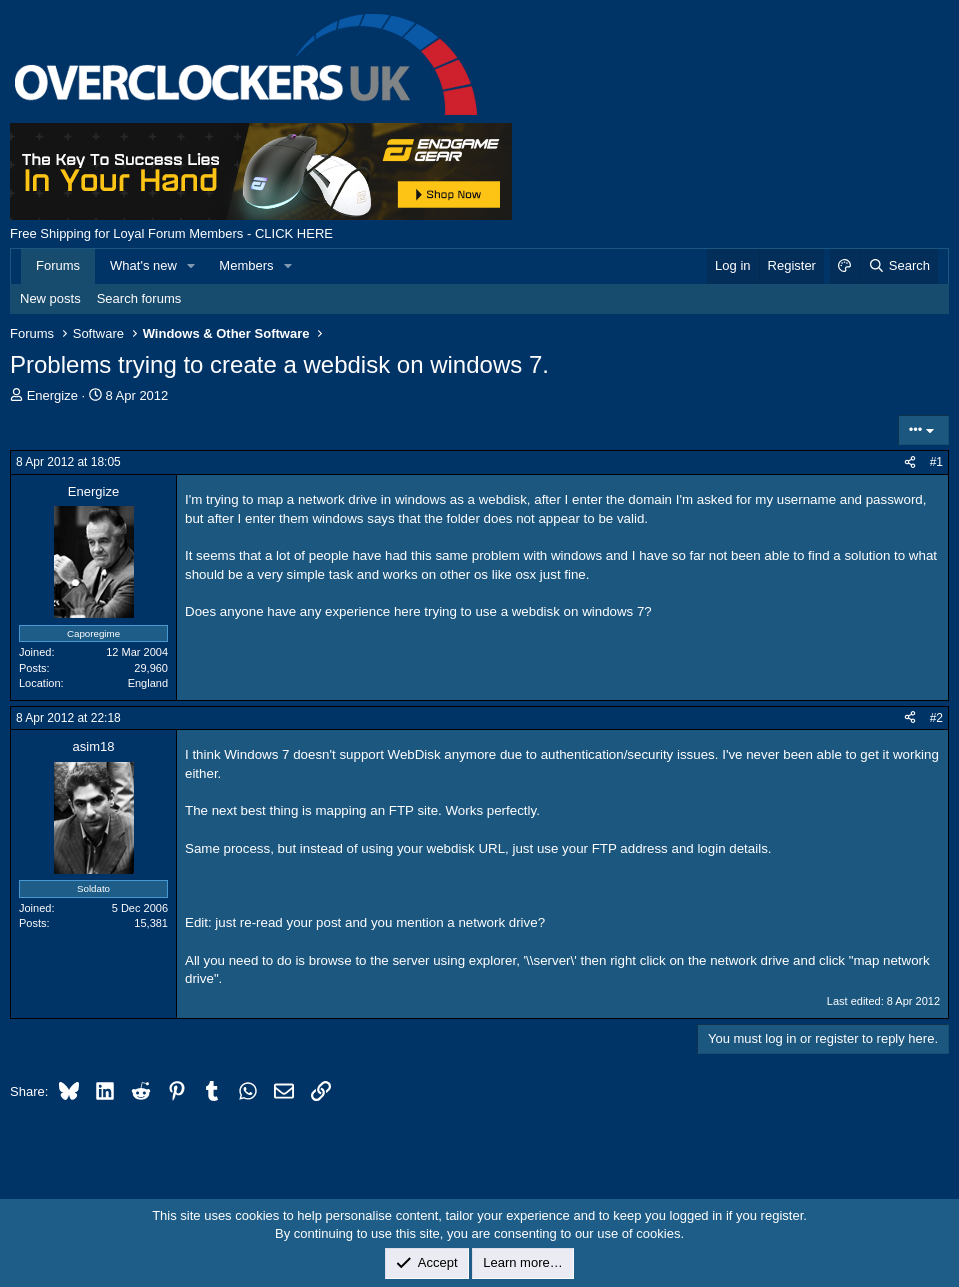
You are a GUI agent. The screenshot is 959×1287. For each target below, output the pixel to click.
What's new (143, 265)
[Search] (898, 266)
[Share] (910, 462)
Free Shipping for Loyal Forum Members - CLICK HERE (171, 233)
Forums (58, 265)
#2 (936, 718)
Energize (52, 395)
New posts (50, 298)
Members (246, 265)
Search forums (139, 298)
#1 (936, 462)
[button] (192, 266)
